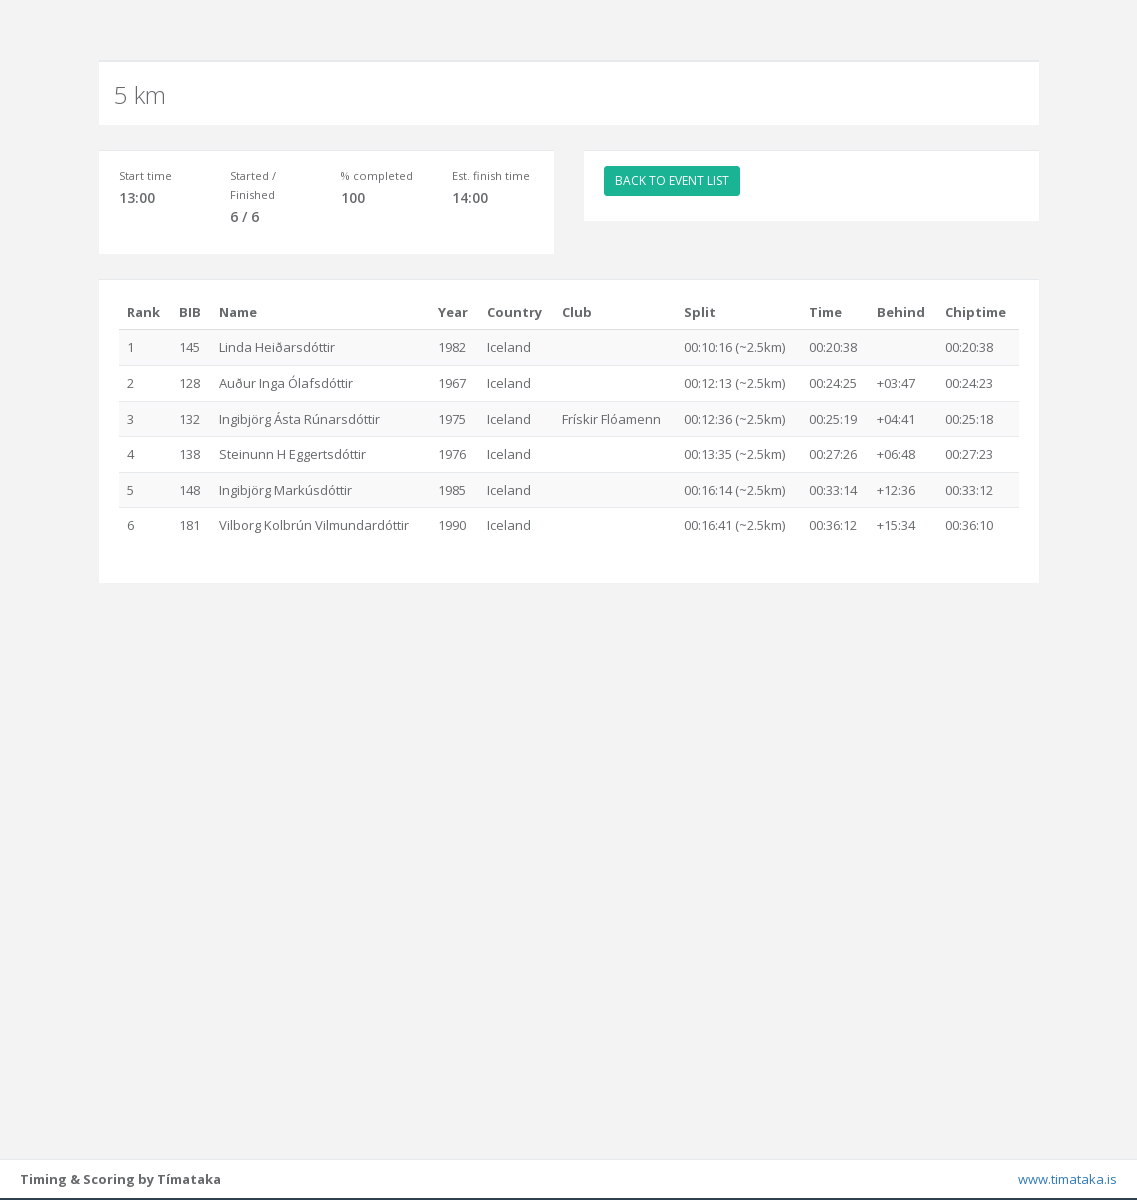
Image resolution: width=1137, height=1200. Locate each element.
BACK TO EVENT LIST (672, 180)
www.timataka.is (1067, 1180)
